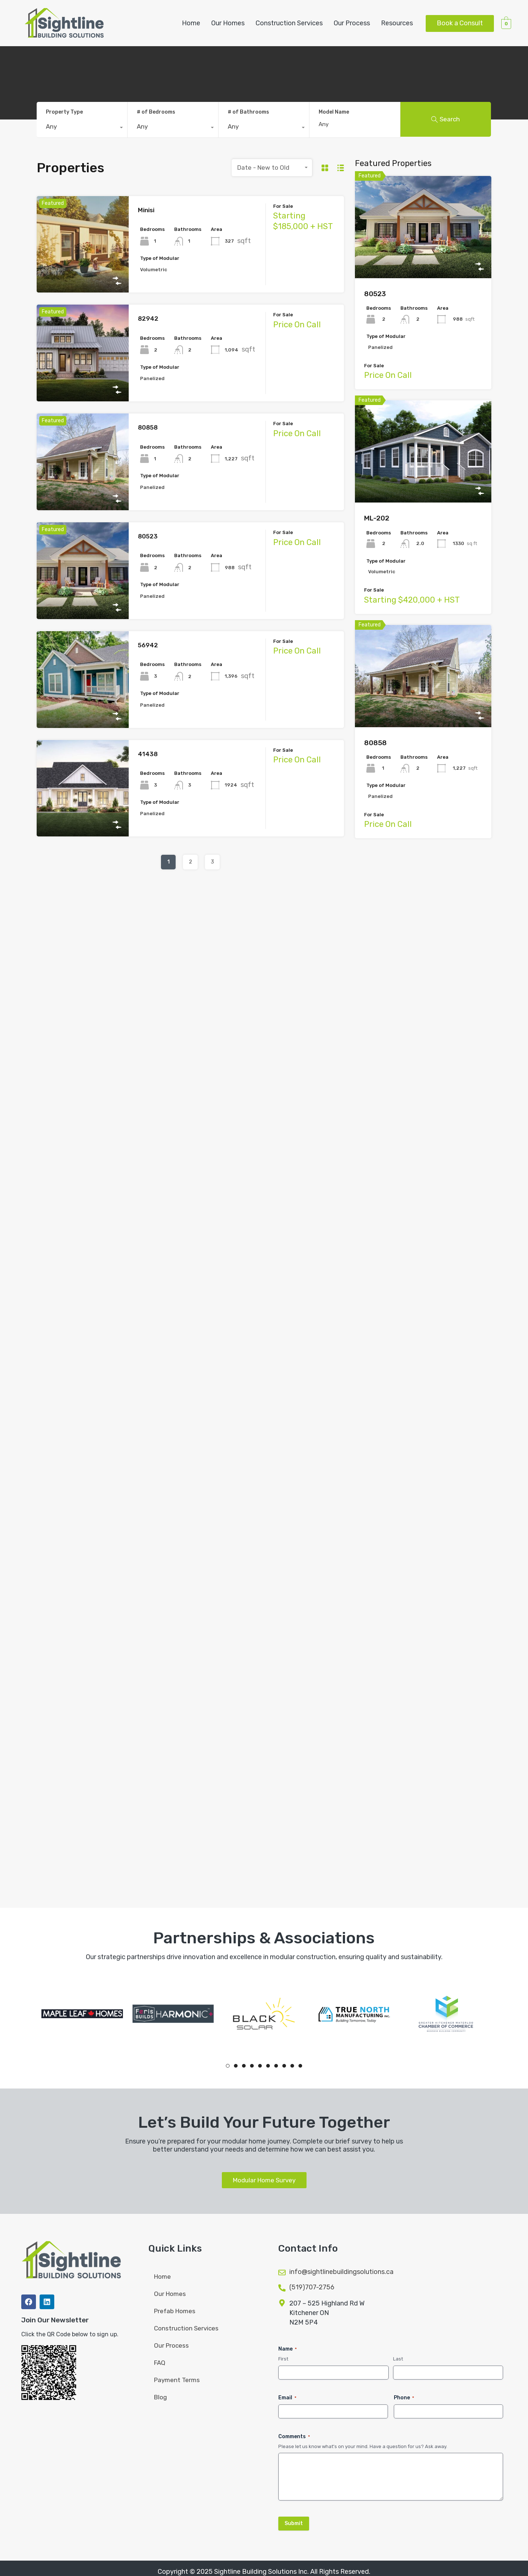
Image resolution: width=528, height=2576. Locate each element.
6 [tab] (268, 2066)
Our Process (352, 23)
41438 (148, 754)
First (283, 2359)
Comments (294, 2436)
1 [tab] (228, 2066)
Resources (397, 23)
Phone (404, 2398)
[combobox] (82, 128)
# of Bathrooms (248, 112)
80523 (148, 536)
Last (398, 2359)
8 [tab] (284, 2066)
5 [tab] (260, 2066)
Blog (160, 2397)
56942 (148, 645)
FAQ (159, 2362)
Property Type (64, 112)
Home (191, 23)
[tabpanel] (82, 2013)
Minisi (146, 210)
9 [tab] (292, 2066)
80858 (148, 427)
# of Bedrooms (156, 112)
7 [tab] (276, 2066)
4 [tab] (252, 2066)
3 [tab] (244, 2066)
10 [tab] (300, 2066)
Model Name (334, 112)
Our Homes (228, 23)
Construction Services (289, 23)
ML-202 (376, 518)
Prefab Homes (174, 2311)
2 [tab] (236, 2066)
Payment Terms (177, 2380)
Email (287, 2398)
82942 (148, 318)
